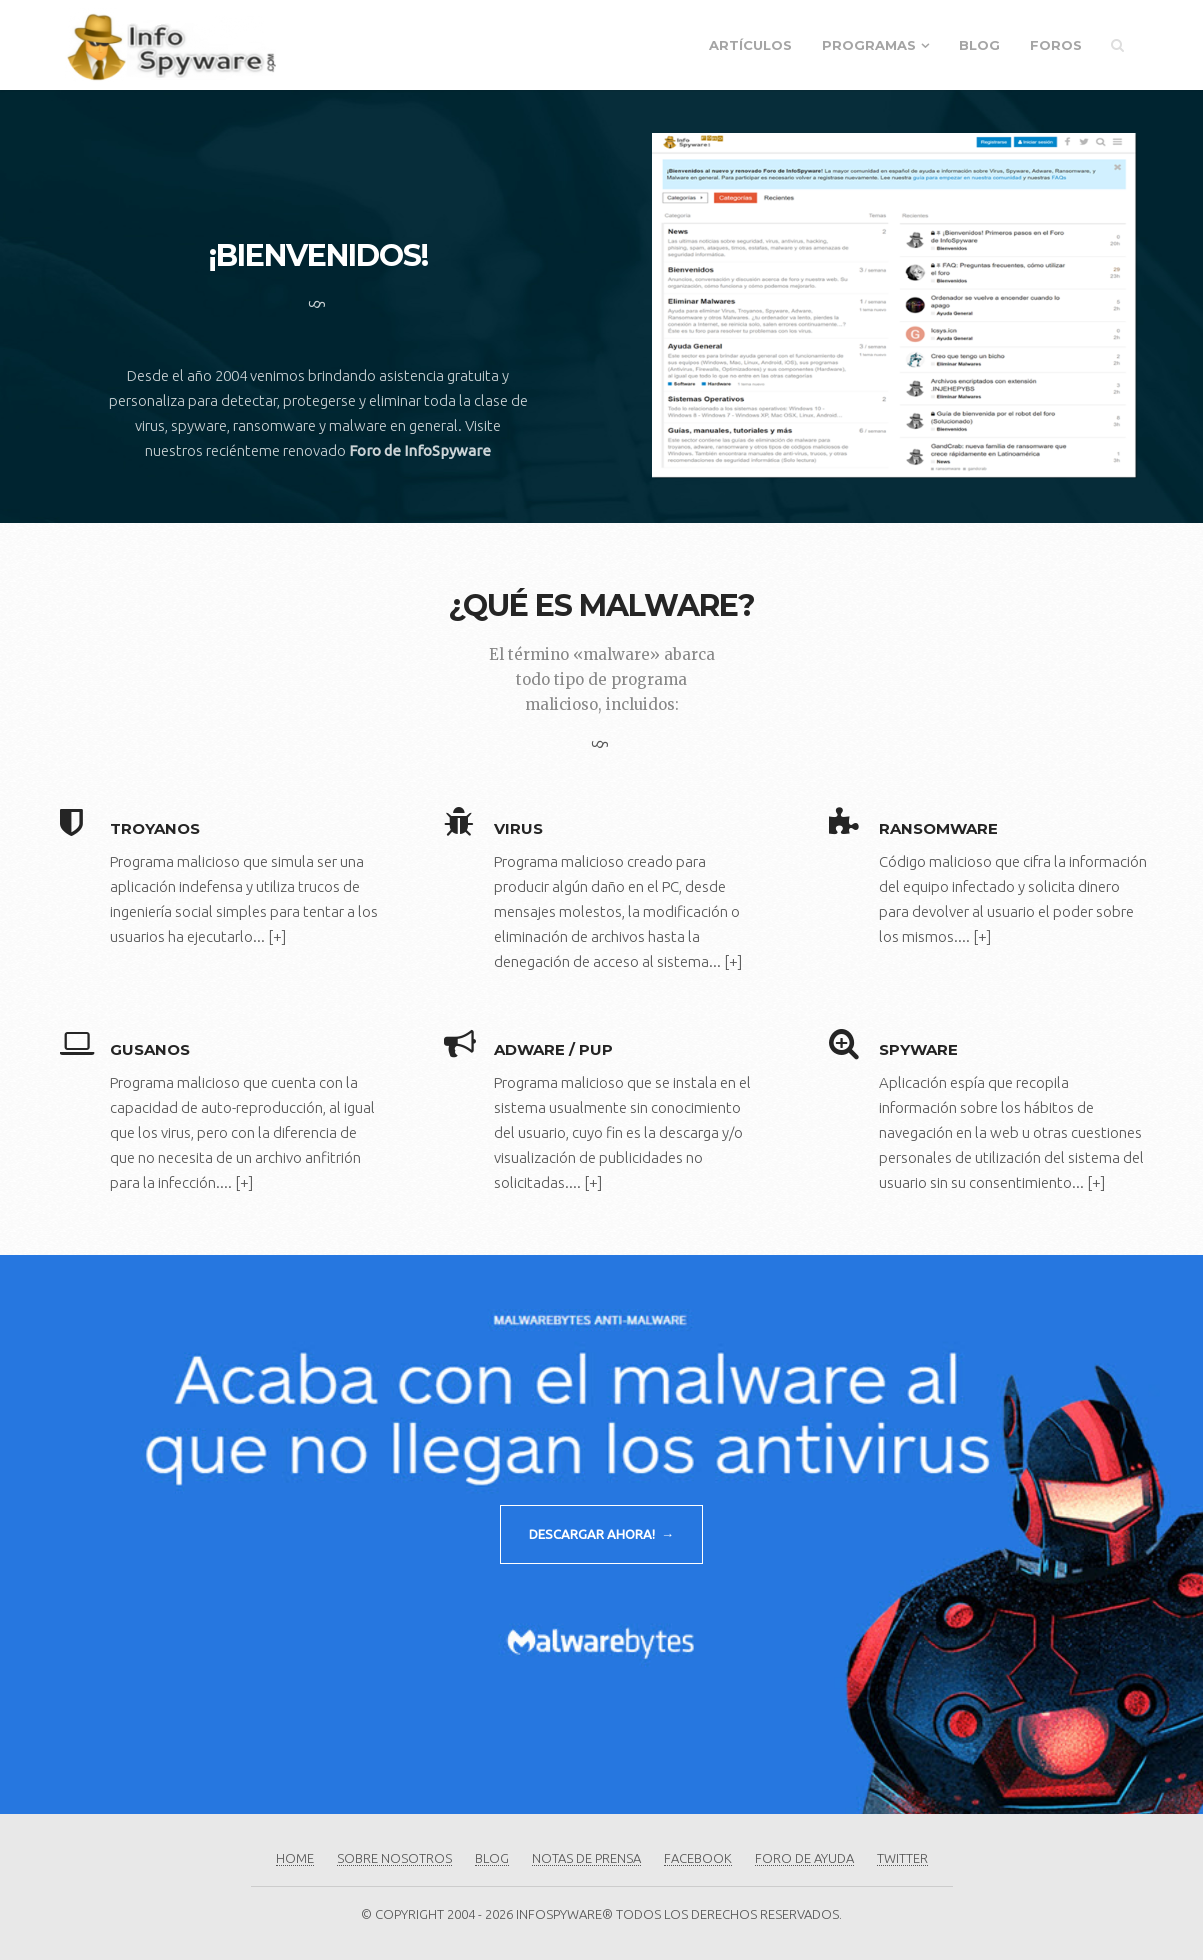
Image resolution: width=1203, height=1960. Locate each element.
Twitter (902, 1858)
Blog (979, 45)
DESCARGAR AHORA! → (601, 1534)
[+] (277, 936)
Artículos (750, 45)
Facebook (698, 1858)
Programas (869, 45)
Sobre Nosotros (394, 1858)
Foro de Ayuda (804, 1858)
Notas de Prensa (586, 1858)
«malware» (616, 654)
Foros (1056, 45)
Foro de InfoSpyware (420, 450)
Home (295, 1858)
